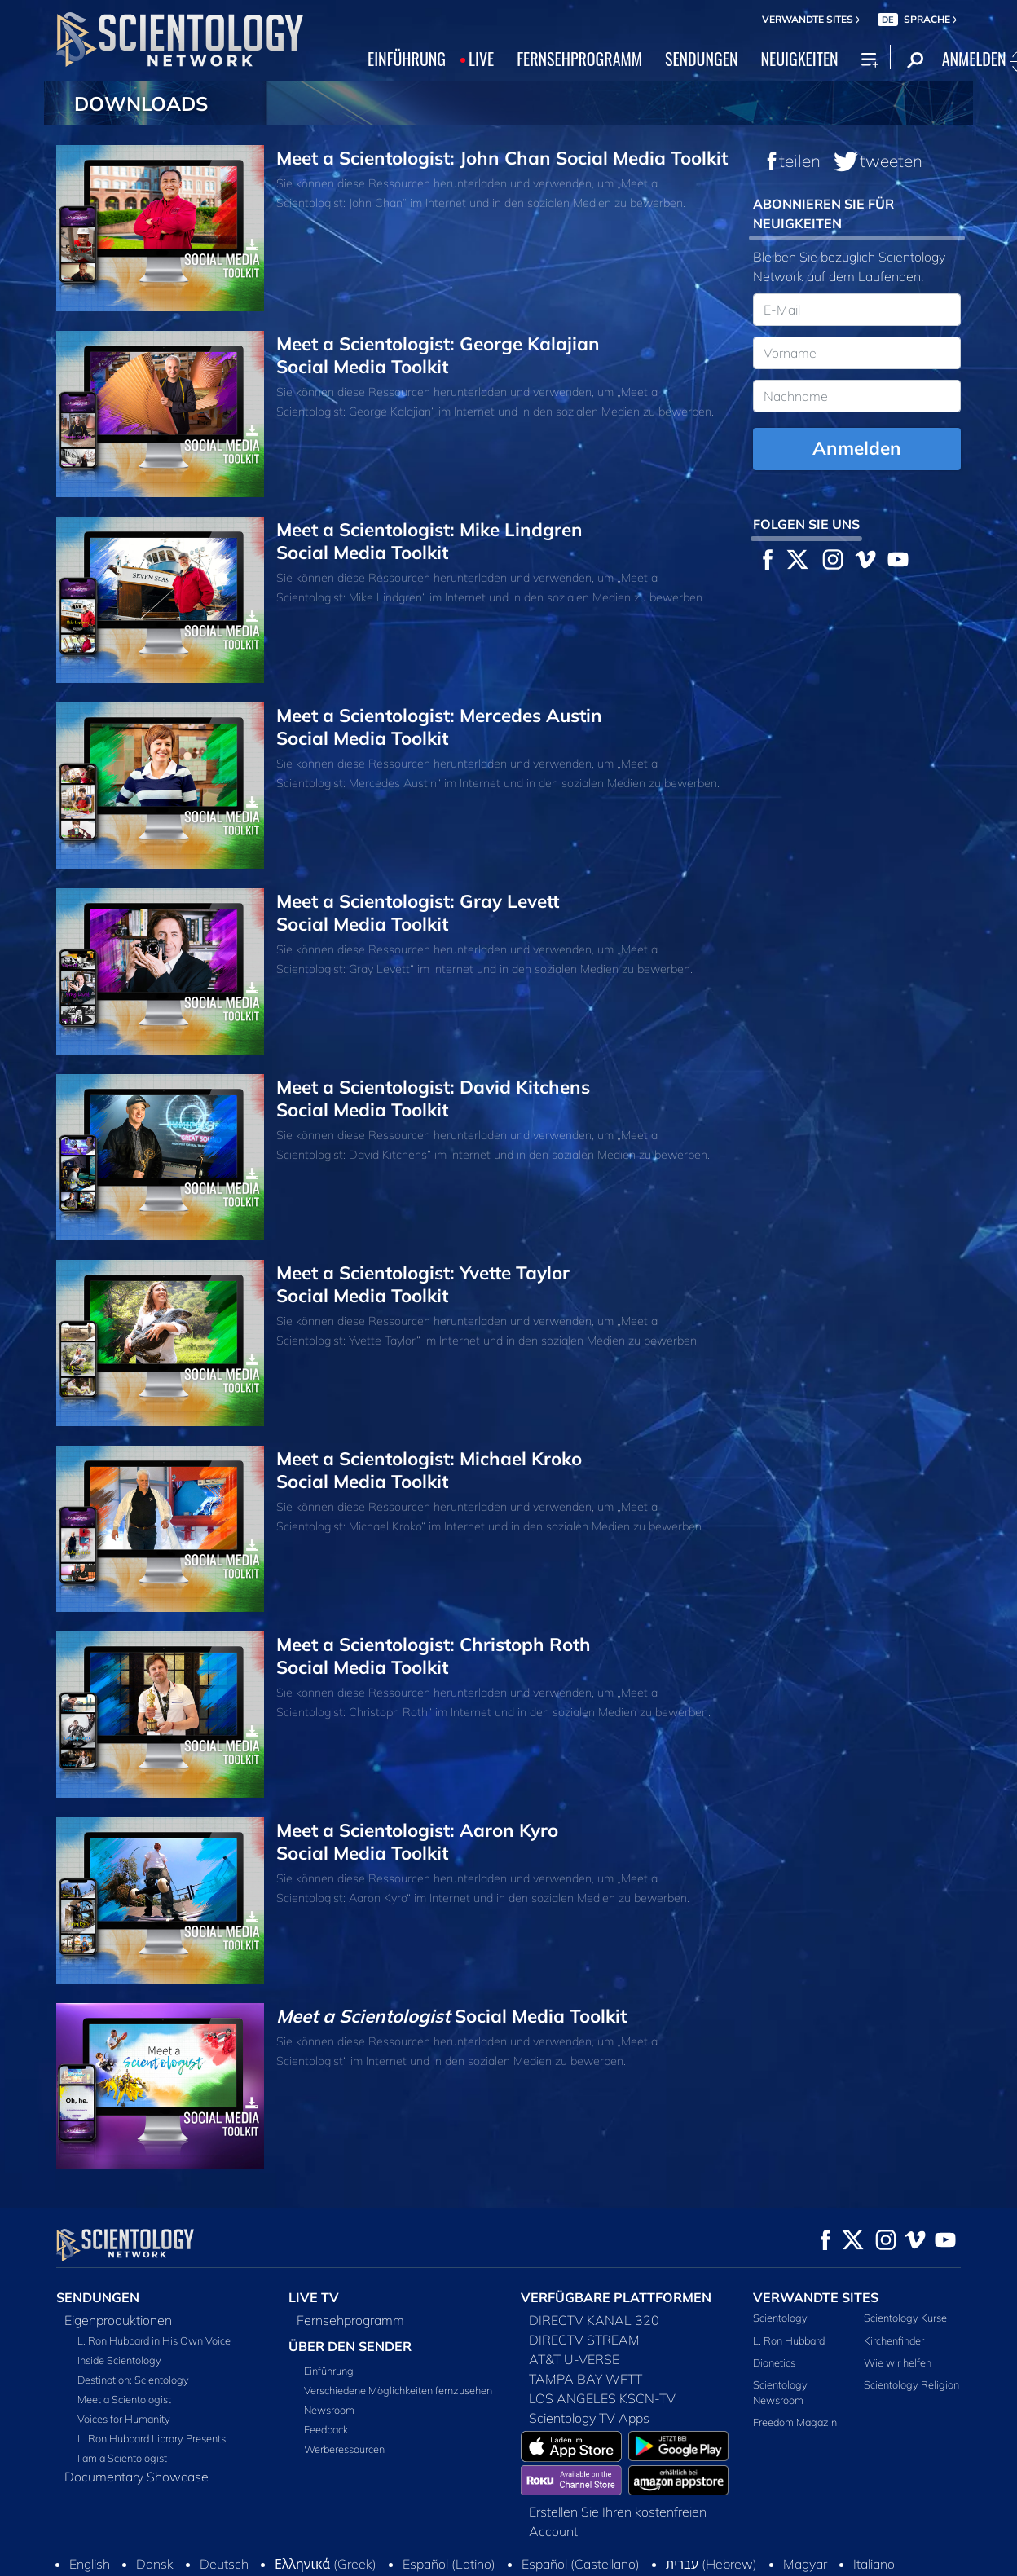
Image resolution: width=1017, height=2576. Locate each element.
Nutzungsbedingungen (595, 2565)
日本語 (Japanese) (121, 2529)
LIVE (481, 58)
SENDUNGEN (701, 58)
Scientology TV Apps (589, 2418)
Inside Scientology (119, 2360)
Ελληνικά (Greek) (325, 2509)
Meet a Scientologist (124, 2399)
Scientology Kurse (905, 2317)
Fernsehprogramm (350, 2320)
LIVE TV (313, 2297)
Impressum (924, 2565)
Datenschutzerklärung (824, 2565)
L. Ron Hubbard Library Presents (151, 2438)
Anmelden (856, 448)
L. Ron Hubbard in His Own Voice (154, 2340)
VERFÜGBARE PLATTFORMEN (616, 2297)
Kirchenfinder (894, 2340)
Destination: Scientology (133, 2379)
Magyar (805, 2509)
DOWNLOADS (141, 103)
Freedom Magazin (795, 2421)
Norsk (310, 2529)
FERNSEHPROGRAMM (579, 58)
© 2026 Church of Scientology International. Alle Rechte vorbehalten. (207, 2565)
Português (383, 2529)
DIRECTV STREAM (584, 2340)
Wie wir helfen (897, 2362)
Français (809, 2529)
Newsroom (329, 2409)
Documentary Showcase (136, 2476)
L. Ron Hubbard (789, 2340)
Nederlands (233, 2529)
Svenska (597, 2529)
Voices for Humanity (123, 2418)
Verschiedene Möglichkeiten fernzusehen (398, 2390)
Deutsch (224, 2509)
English (89, 2509)
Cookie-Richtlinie (710, 2565)
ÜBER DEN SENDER (350, 2346)
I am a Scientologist (122, 2457)
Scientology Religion (911, 2384)
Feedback (326, 2429)
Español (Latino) (449, 2509)
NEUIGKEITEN (799, 58)
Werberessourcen (344, 2448)
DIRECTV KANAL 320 (594, 2320)
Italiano (874, 2509)
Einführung (329, 2370)
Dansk (155, 2509)
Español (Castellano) (581, 2509)
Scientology (780, 2317)
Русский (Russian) (492, 2529)
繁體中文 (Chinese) (703, 2529)
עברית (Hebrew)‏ (711, 2509)
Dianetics (774, 2362)
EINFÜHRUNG (407, 58)
